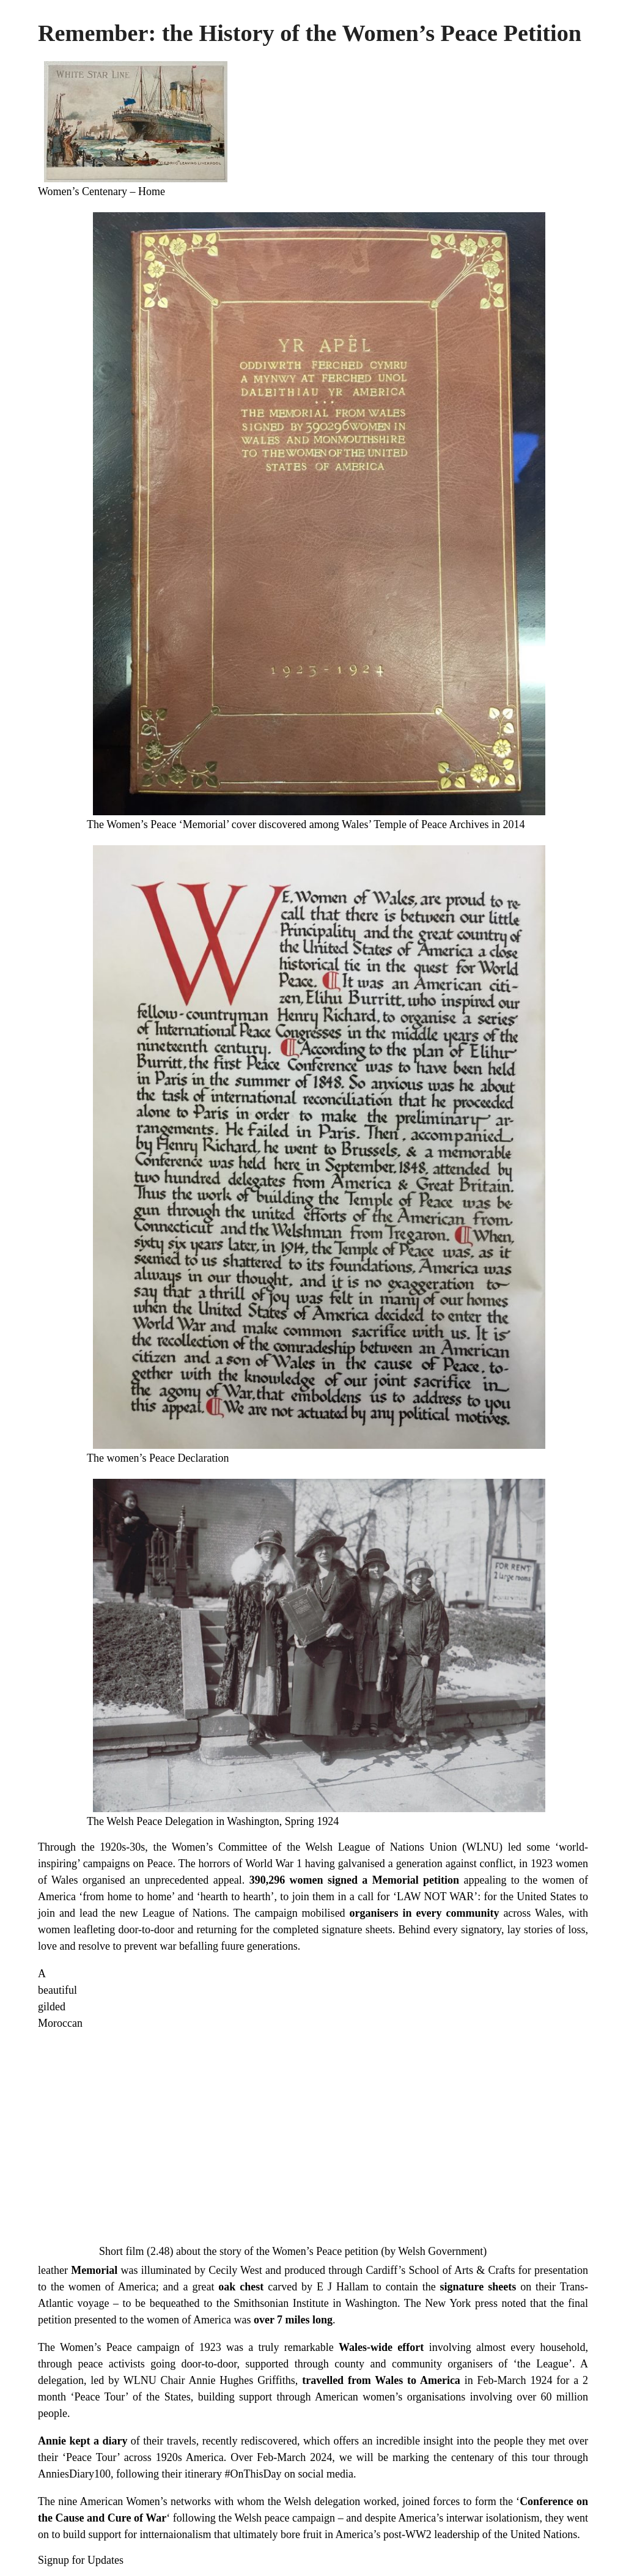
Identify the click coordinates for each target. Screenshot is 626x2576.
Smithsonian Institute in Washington (315, 2303)
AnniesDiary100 (74, 2474)
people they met (529, 2441)
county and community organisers (413, 2364)
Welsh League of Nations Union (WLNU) (404, 1847)
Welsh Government (440, 2251)
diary (114, 2441)
